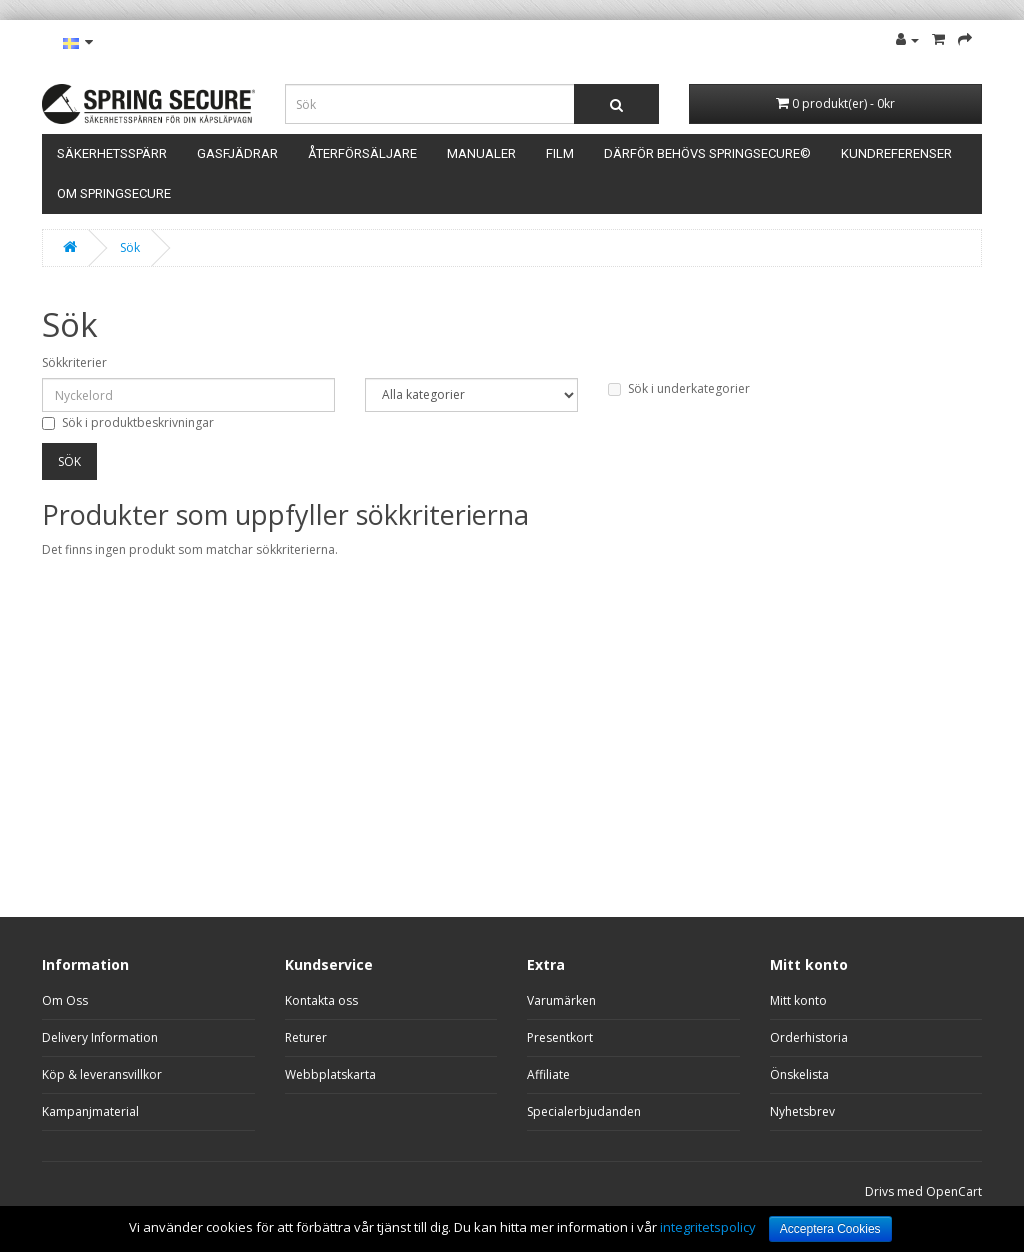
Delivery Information (100, 1037)
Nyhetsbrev (802, 1111)
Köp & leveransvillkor (102, 1074)
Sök (130, 247)
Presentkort (560, 1037)
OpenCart (954, 1191)
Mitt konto (798, 1000)
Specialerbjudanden (584, 1111)
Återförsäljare (362, 153)
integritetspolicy (708, 1227)
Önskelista (799, 1074)
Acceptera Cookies (830, 1229)
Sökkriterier (74, 362)
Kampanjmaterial (90, 1111)
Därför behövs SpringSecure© (707, 153)
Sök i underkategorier (679, 388)
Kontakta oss (321, 1000)
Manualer (481, 153)
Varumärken (561, 1000)
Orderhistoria (809, 1037)
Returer (306, 1037)
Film (560, 153)
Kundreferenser (896, 153)
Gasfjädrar (237, 153)
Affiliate (548, 1074)
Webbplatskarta (330, 1074)
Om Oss (65, 1000)
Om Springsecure (114, 193)
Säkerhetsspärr (112, 153)
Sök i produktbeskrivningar (128, 422)
